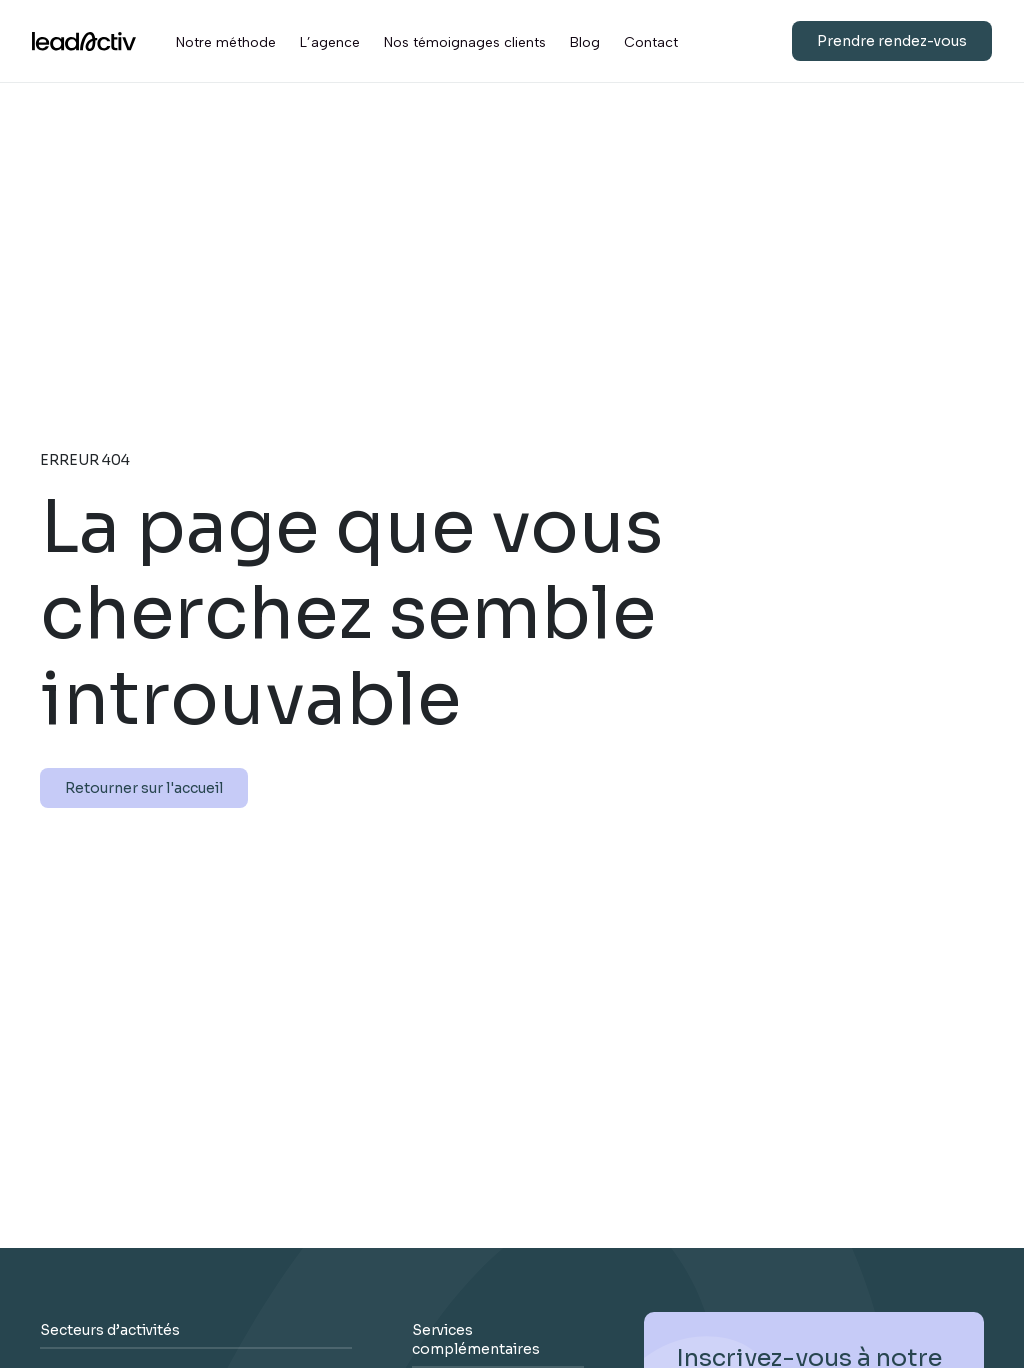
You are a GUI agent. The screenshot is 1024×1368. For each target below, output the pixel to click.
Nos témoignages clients (465, 42)
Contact (651, 42)
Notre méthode (226, 42)
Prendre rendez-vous (892, 41)
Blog (585, 42)
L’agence (330, 42)
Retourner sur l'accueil (144, 788)
